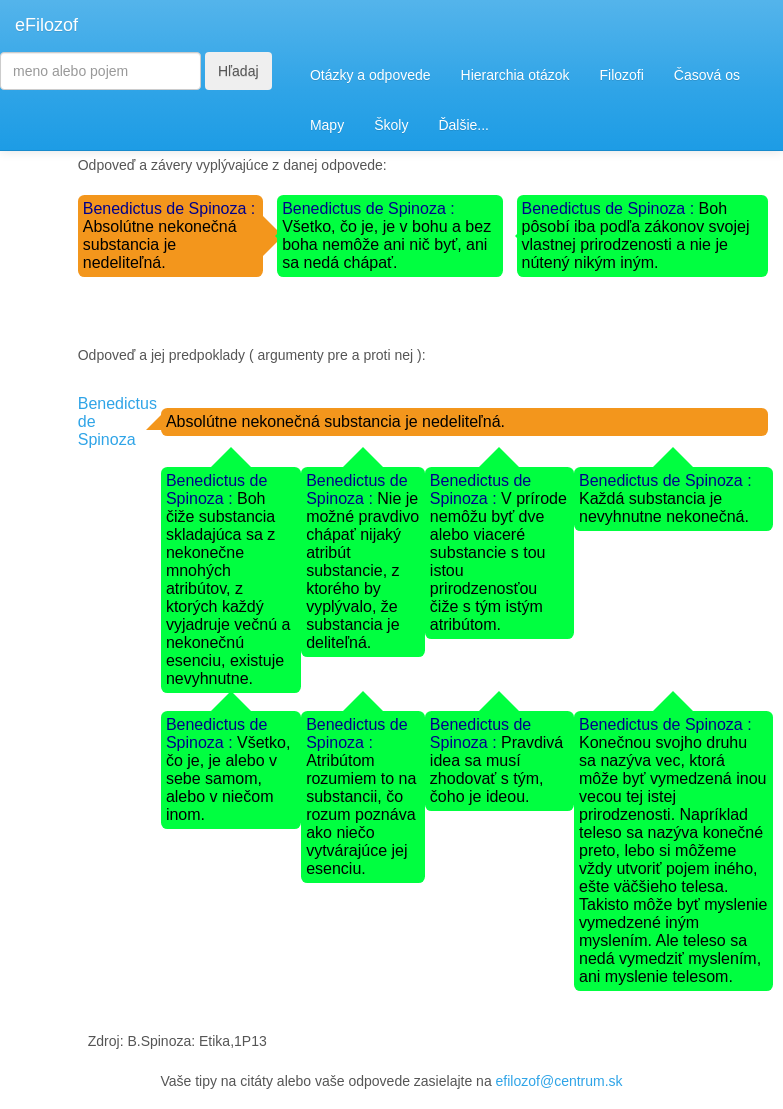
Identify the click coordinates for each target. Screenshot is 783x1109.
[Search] (100, 71)
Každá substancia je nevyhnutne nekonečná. (664, 507)
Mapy (327, 125)
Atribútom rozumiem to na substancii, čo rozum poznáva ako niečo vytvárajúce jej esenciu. (361, 814)
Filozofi (621, 75)
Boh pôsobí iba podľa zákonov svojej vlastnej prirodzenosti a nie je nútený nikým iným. (636, 235)
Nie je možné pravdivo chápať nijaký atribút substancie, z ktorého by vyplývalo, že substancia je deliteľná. (362, 570)
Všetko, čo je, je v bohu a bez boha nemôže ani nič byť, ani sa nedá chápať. (386, 244)
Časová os (707, 75)
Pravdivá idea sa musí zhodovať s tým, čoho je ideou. (496, 769)
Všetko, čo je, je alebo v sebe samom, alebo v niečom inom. (228, 778)
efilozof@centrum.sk (559, 1081)
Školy (391, 125)
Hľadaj (238, 71)
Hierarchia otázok (515, 75)
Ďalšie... (463, 125)
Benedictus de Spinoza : (169, 208)
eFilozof (46, 25)
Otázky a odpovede (370, 75)
